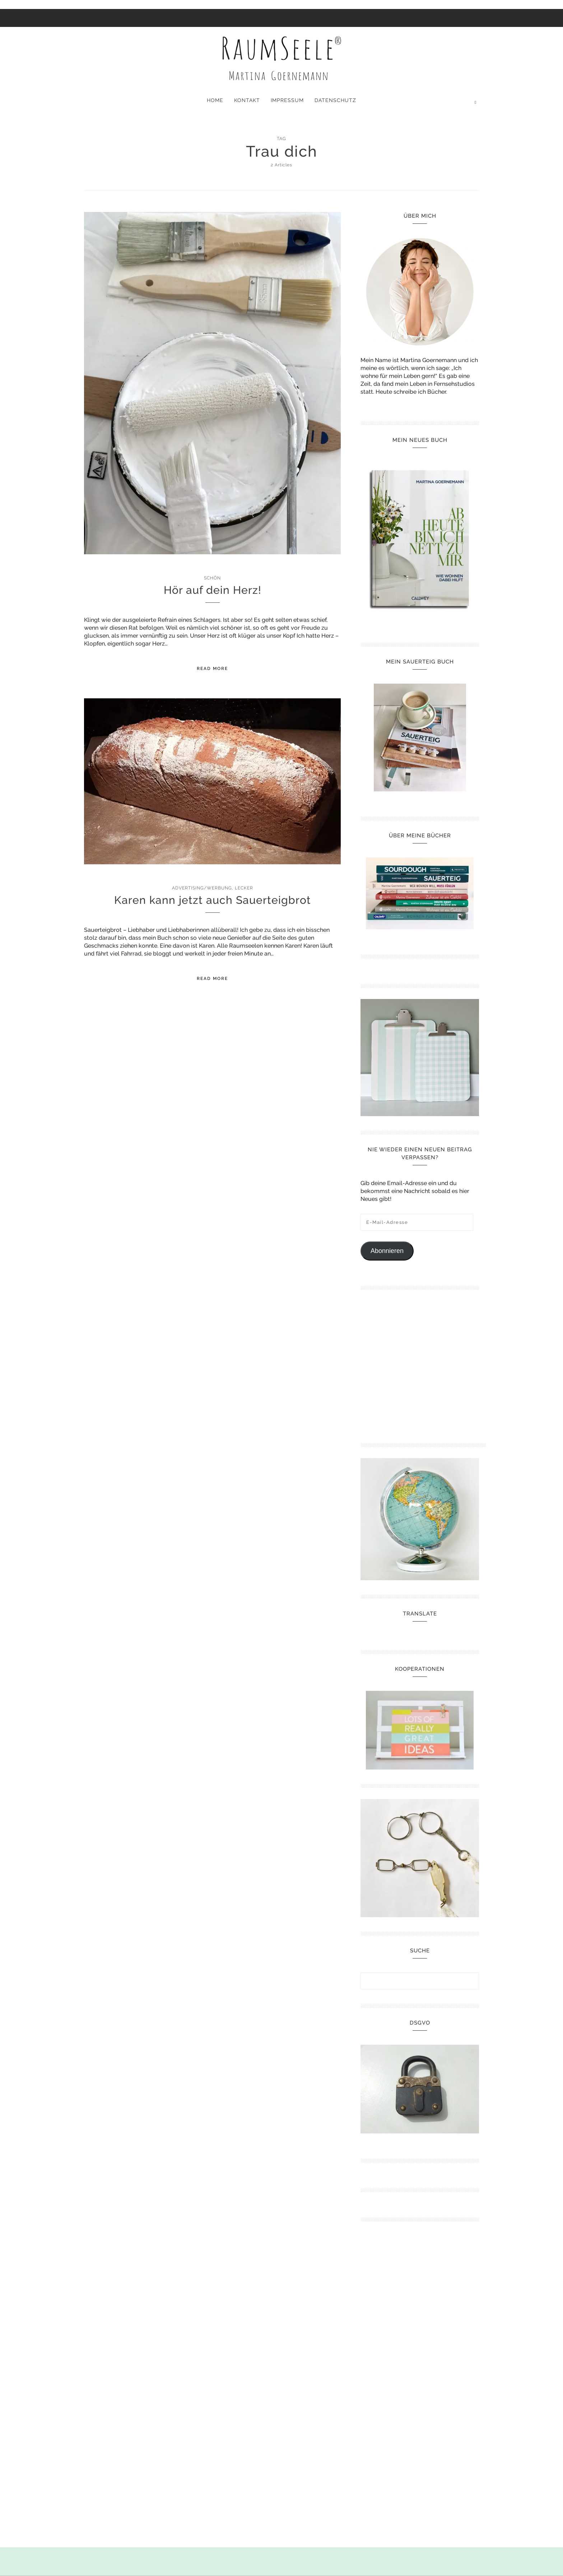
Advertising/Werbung (202, 888)
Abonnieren (387, 1250)
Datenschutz (335, 100)
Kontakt (247, 100)
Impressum (287, 100)
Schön (212, 578)
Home (215, 100)
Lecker (244, 888)
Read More (212, 668)
